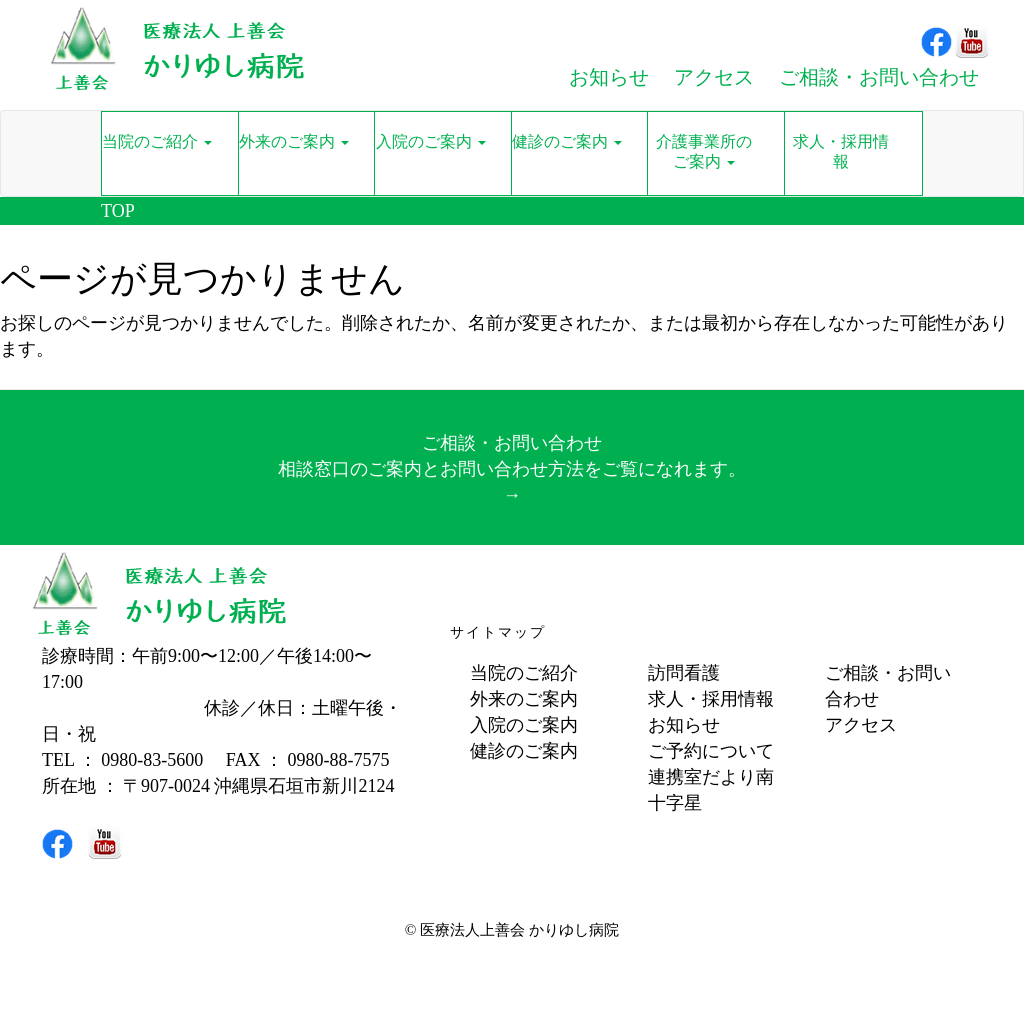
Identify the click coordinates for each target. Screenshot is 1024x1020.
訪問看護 (684, 673)
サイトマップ (498, 632)
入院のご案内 (524, 725)
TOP (118, 211)
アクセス (861, 725)
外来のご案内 (524, 699)
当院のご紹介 (524, 673)
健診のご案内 (524, 751)
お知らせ (684, 725)
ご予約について (711, 751)
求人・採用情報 (711, 699)
